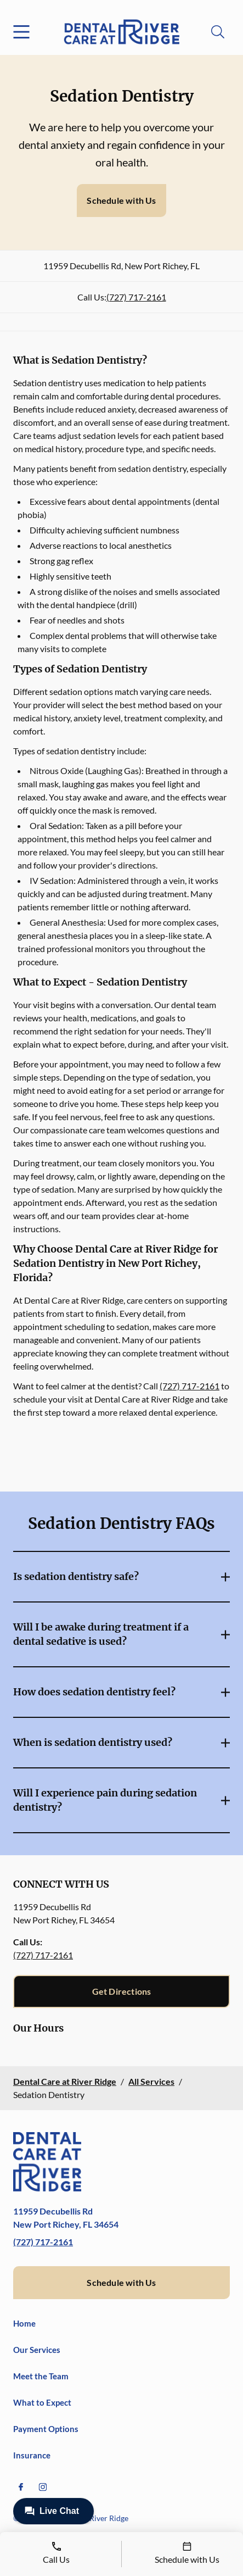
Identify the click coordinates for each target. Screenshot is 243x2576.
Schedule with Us (121, 200)
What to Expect (42, 2402)
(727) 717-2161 (136, 297)
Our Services (36, 2350)
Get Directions (121, 1991)
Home (24, 2323)
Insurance (31, 2455)
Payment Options (45, 2429)
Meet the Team (41, 2376)
